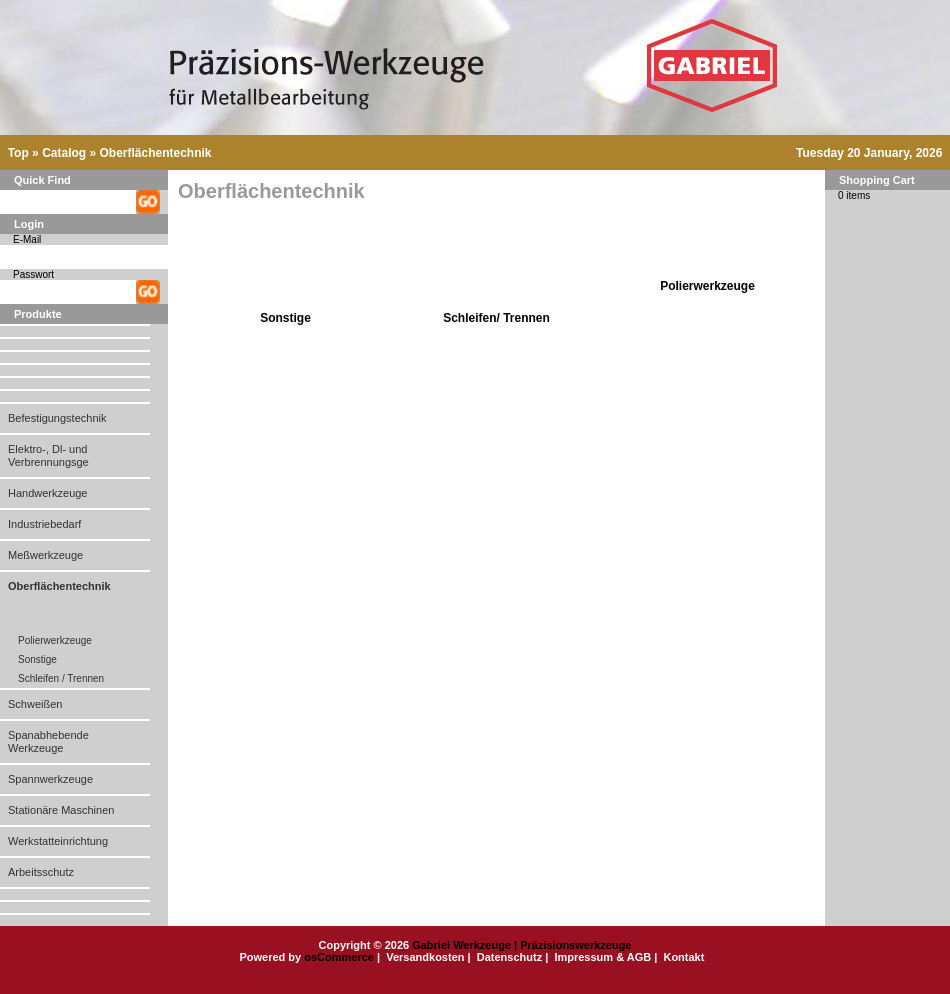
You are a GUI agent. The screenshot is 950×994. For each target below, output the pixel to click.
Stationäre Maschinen (61, 810)
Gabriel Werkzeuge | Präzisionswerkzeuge (521, 945)
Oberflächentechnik (155, 153)
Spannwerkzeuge (50, 779)
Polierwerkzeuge (55, 640)
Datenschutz (509, 957)
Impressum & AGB (602, 957)
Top (18, 153)
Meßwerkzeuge (45, 555)
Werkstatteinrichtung (58, 841)
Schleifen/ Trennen (496, 318)
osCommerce (339, 957)
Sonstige (37, 659)
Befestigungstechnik (57, 418)
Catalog (64, 153)
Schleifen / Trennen (61, 678)
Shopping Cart (877, 180)
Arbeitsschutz (41, 872)
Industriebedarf (44, 524)
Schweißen (35, 704)
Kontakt (683, 957)
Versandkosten (425, 957)
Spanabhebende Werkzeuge (48, 741)
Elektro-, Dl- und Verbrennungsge (48, 455)
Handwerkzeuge (48, 493)
